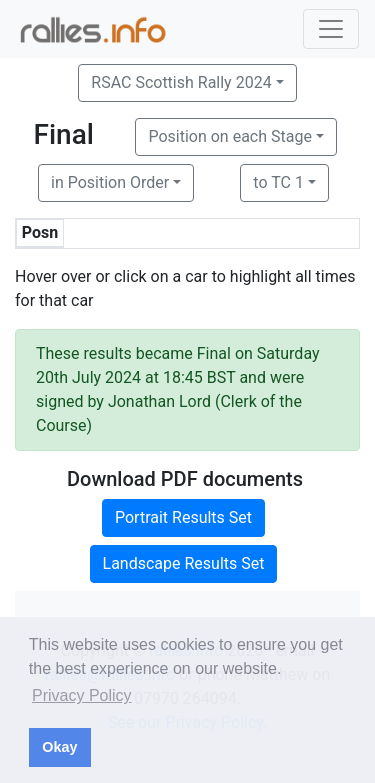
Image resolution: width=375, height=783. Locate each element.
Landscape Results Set (184, 563)
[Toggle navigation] (331, 29)
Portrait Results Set (183, 517)
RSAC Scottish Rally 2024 (181, 82)
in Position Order (110, 182)
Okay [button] (59, 747)
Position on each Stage (230, 136)
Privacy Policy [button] (82, 695)
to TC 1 (278, 182)
